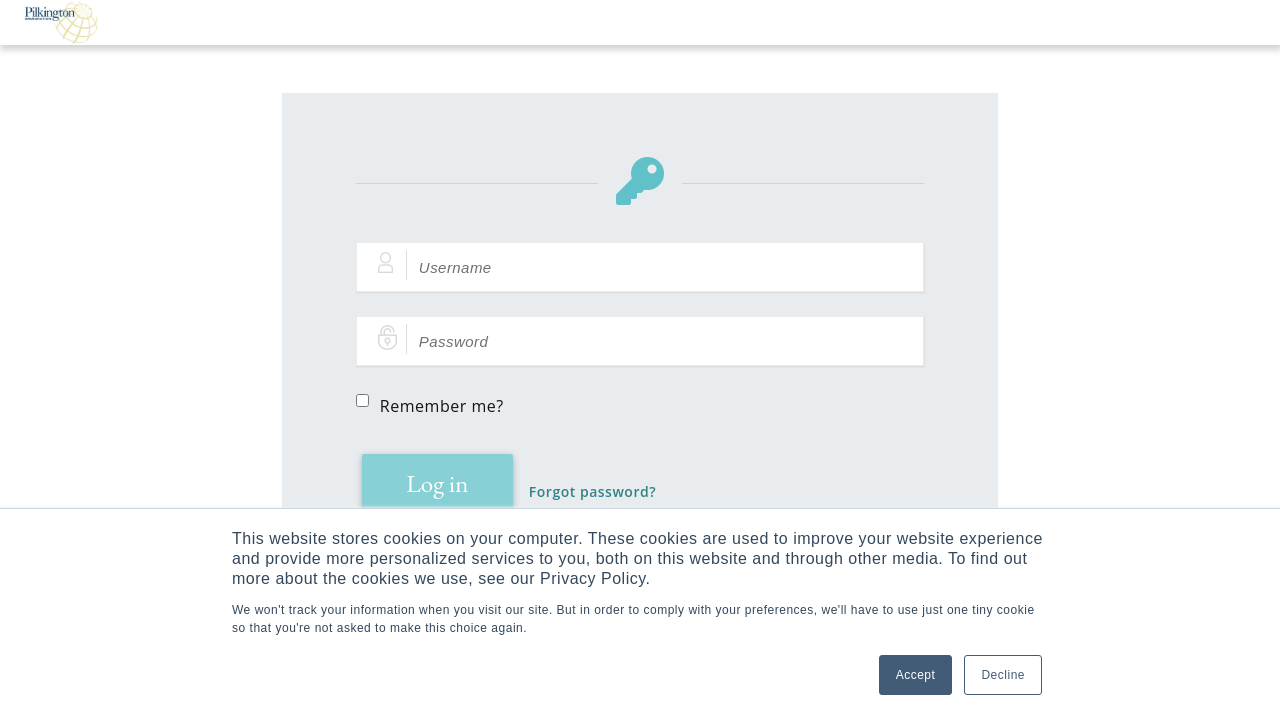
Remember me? (442, 406)
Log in (437, 483)
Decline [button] (1003, 675)
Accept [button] (916, 675)
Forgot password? (592, 491)
